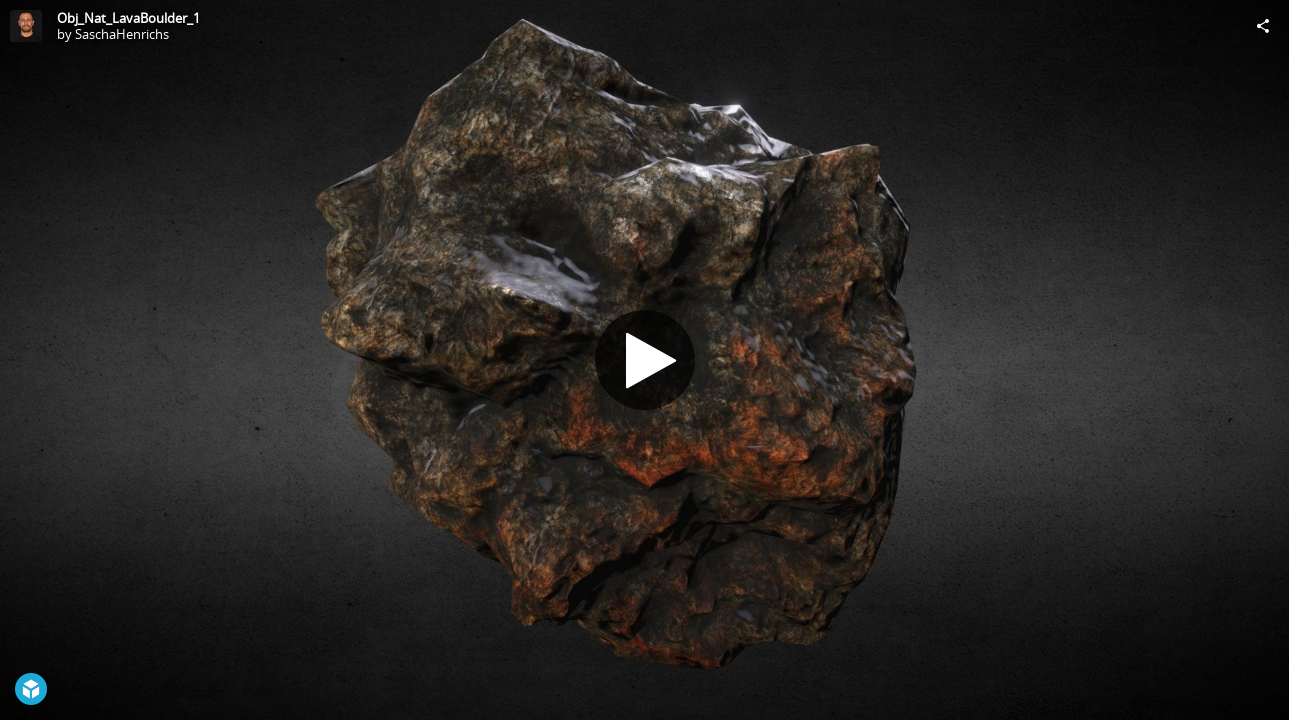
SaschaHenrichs (122, 34)
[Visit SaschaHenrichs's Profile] (26, 26)
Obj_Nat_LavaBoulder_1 (128, 18)
